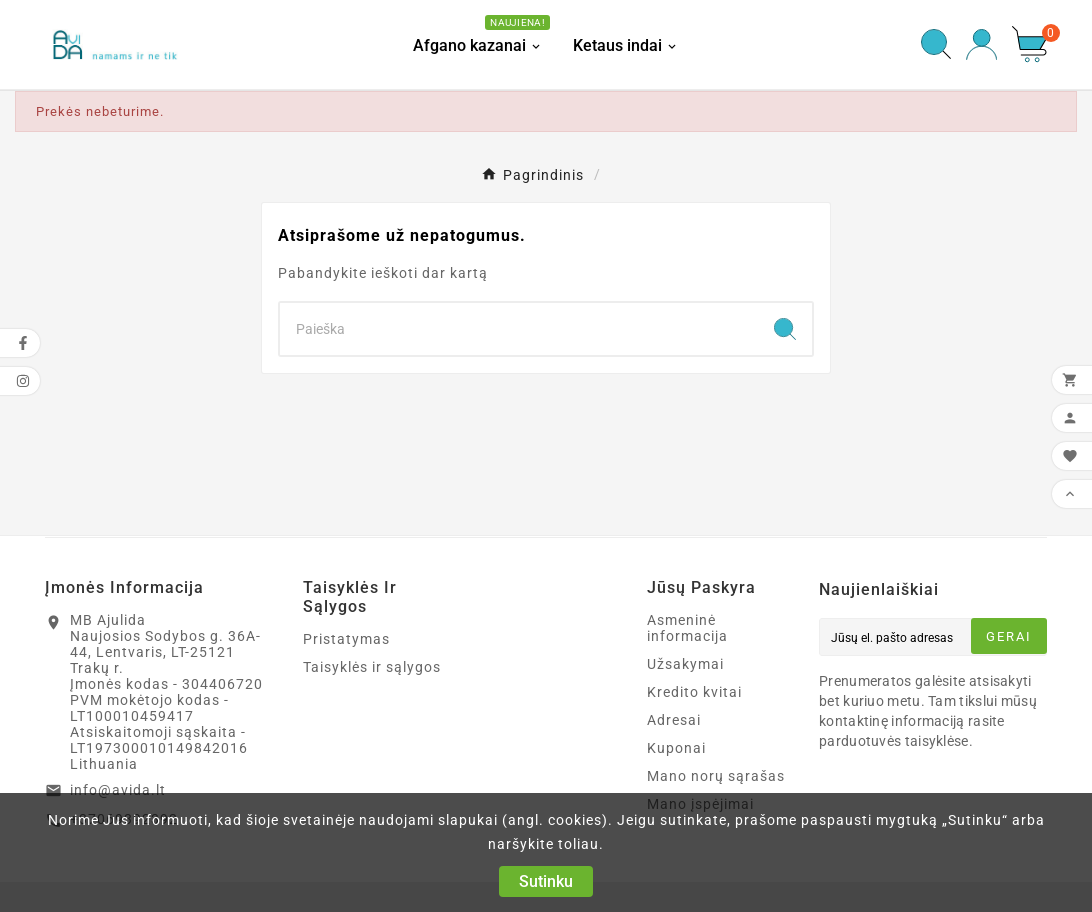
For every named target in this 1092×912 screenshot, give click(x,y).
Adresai (674, 720)
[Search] (519, 329)
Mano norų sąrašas (716, 776)
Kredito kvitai (694, 692)
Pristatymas (346, 639)
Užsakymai (685, 664)
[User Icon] (981, 44)
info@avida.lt (118, 790)
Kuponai (676, 748)
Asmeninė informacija (687, 628)
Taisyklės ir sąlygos (372, 667)
